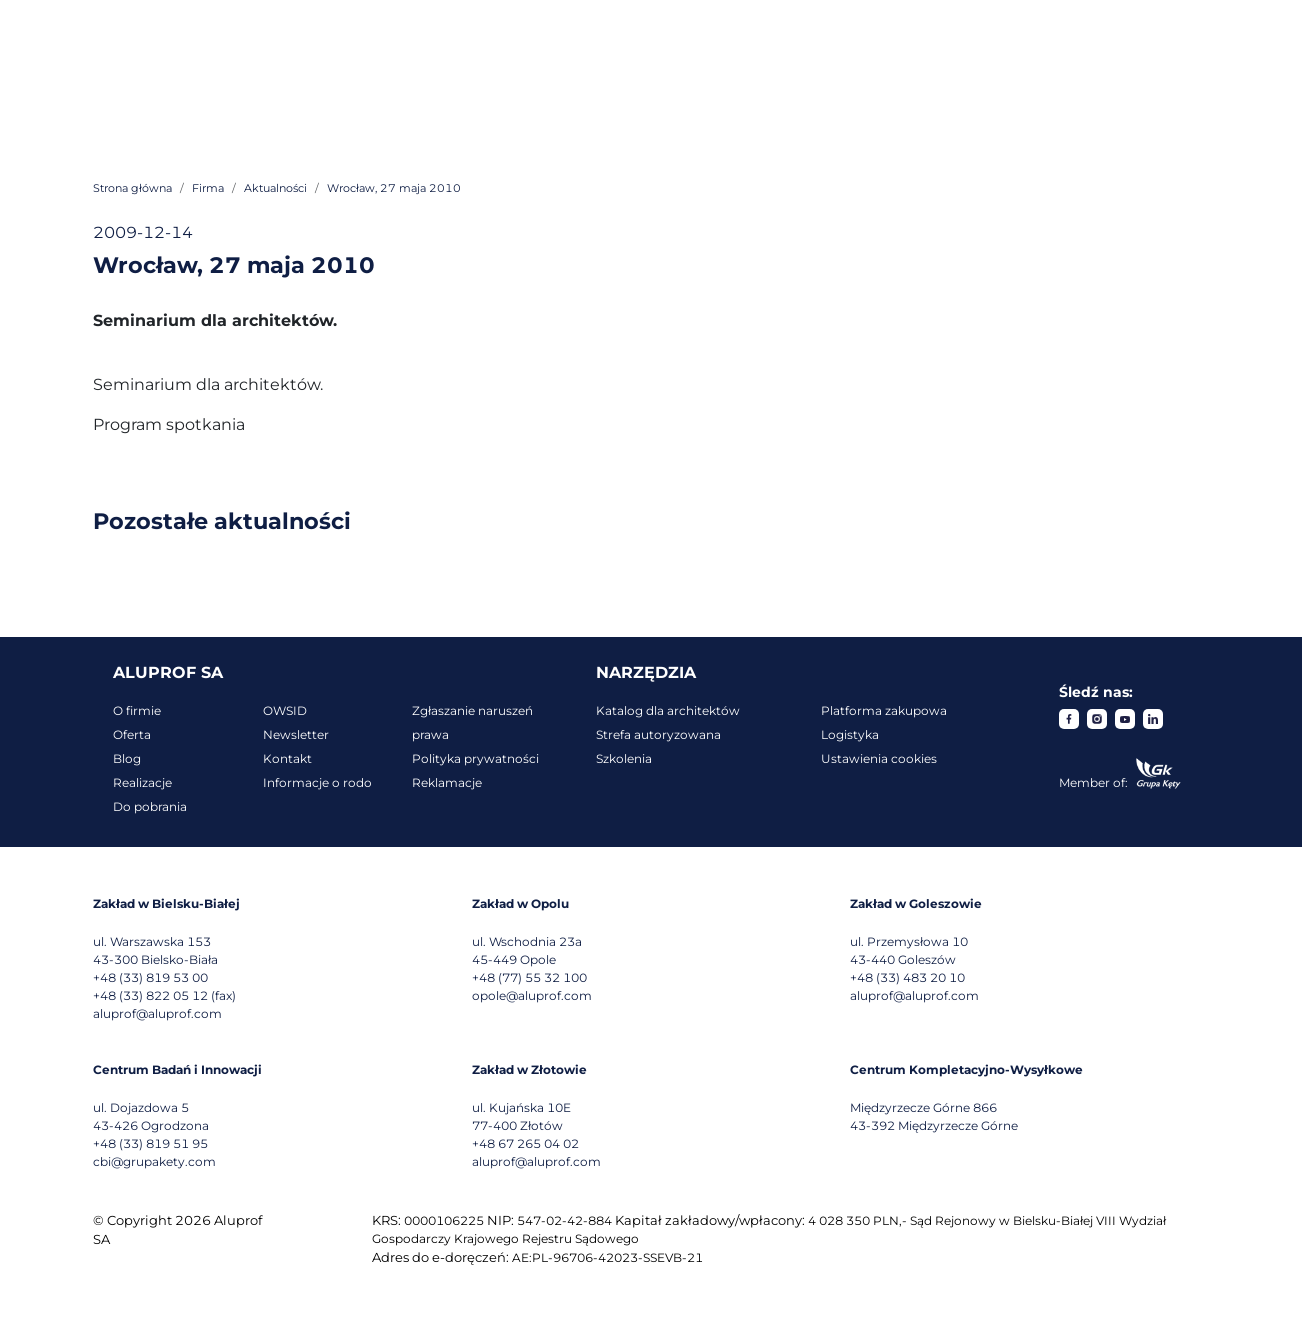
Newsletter (296, 734)
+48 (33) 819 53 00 (150, 977)
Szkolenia (624, 758)
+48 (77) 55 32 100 (529, 977)
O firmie (137, 710)
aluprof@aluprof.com (157, 1013)
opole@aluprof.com (532, 995)
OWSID (285, 710)
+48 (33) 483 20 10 (907, 977)
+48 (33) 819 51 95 (150, 1143)
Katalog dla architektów (668, 710)
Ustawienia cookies (879, 758)
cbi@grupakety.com (154, 1161)
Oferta (132, 734)
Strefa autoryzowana (658, 734)
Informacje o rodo (317, 782)
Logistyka (850, 734)
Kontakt (287, 758)
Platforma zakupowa (884, 710)
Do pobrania (150, 806)
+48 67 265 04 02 (525, 1143)
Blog (127, 758)
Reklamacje (447, 782)
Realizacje (142, 782)
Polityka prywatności (475, 758)
